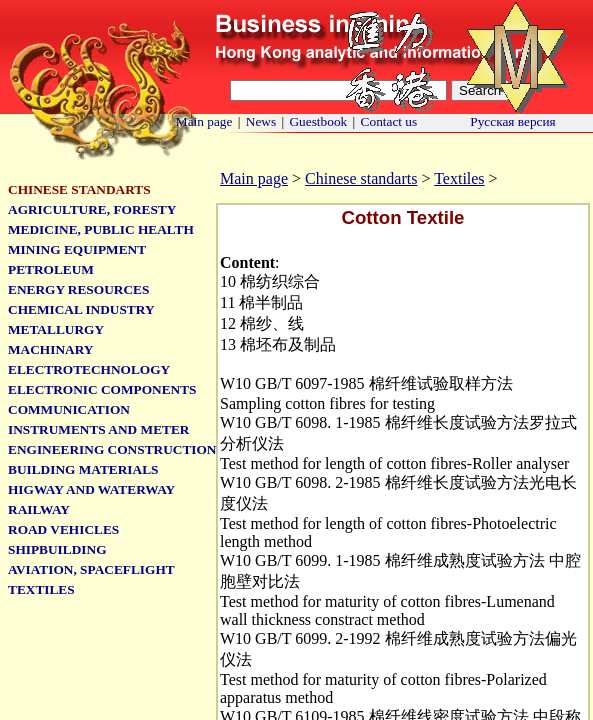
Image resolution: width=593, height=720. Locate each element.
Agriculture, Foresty (92, 209)
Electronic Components (102, 389)
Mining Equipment (77, 249)
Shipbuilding (57, 549)
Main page (204, 121)
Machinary (50, 349)
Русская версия (513, 121)
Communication (69, 409)
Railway (39, 509)
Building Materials (83, 469)
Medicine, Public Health (101, 229)
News (261, 121)
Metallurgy (56, 329)
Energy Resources (78, 289)
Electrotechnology (89, 369)
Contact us (389, 121)
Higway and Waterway (91, 489)
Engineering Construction (112, 449)
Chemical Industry (81, 309)
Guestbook (318, 121)
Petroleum (51, 269)
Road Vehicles (63, 529)
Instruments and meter (98, 429)
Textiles (459, 178)
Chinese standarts (361, 178)
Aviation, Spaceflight (91, 569)
